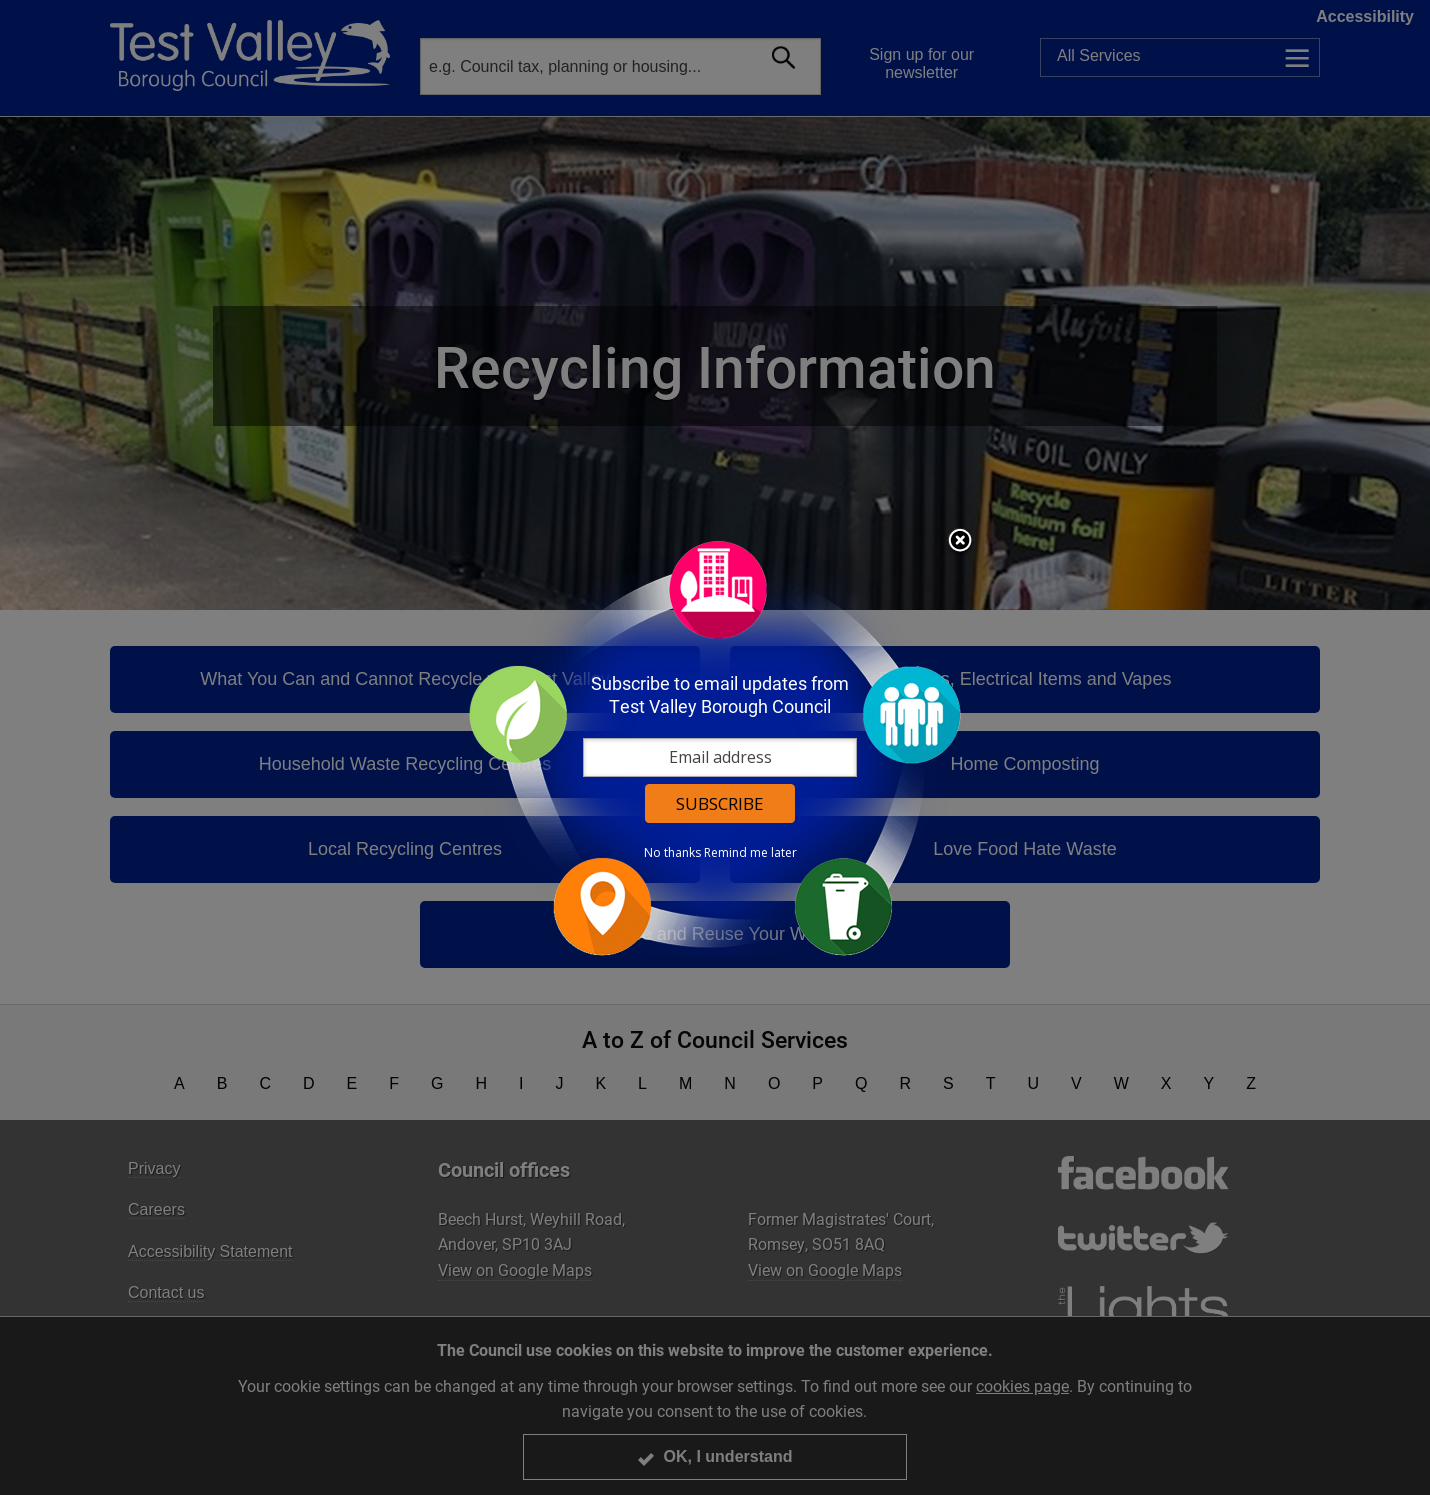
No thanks (672, 853)
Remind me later (750, 853)
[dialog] (715, 747)
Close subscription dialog (960, 542)
